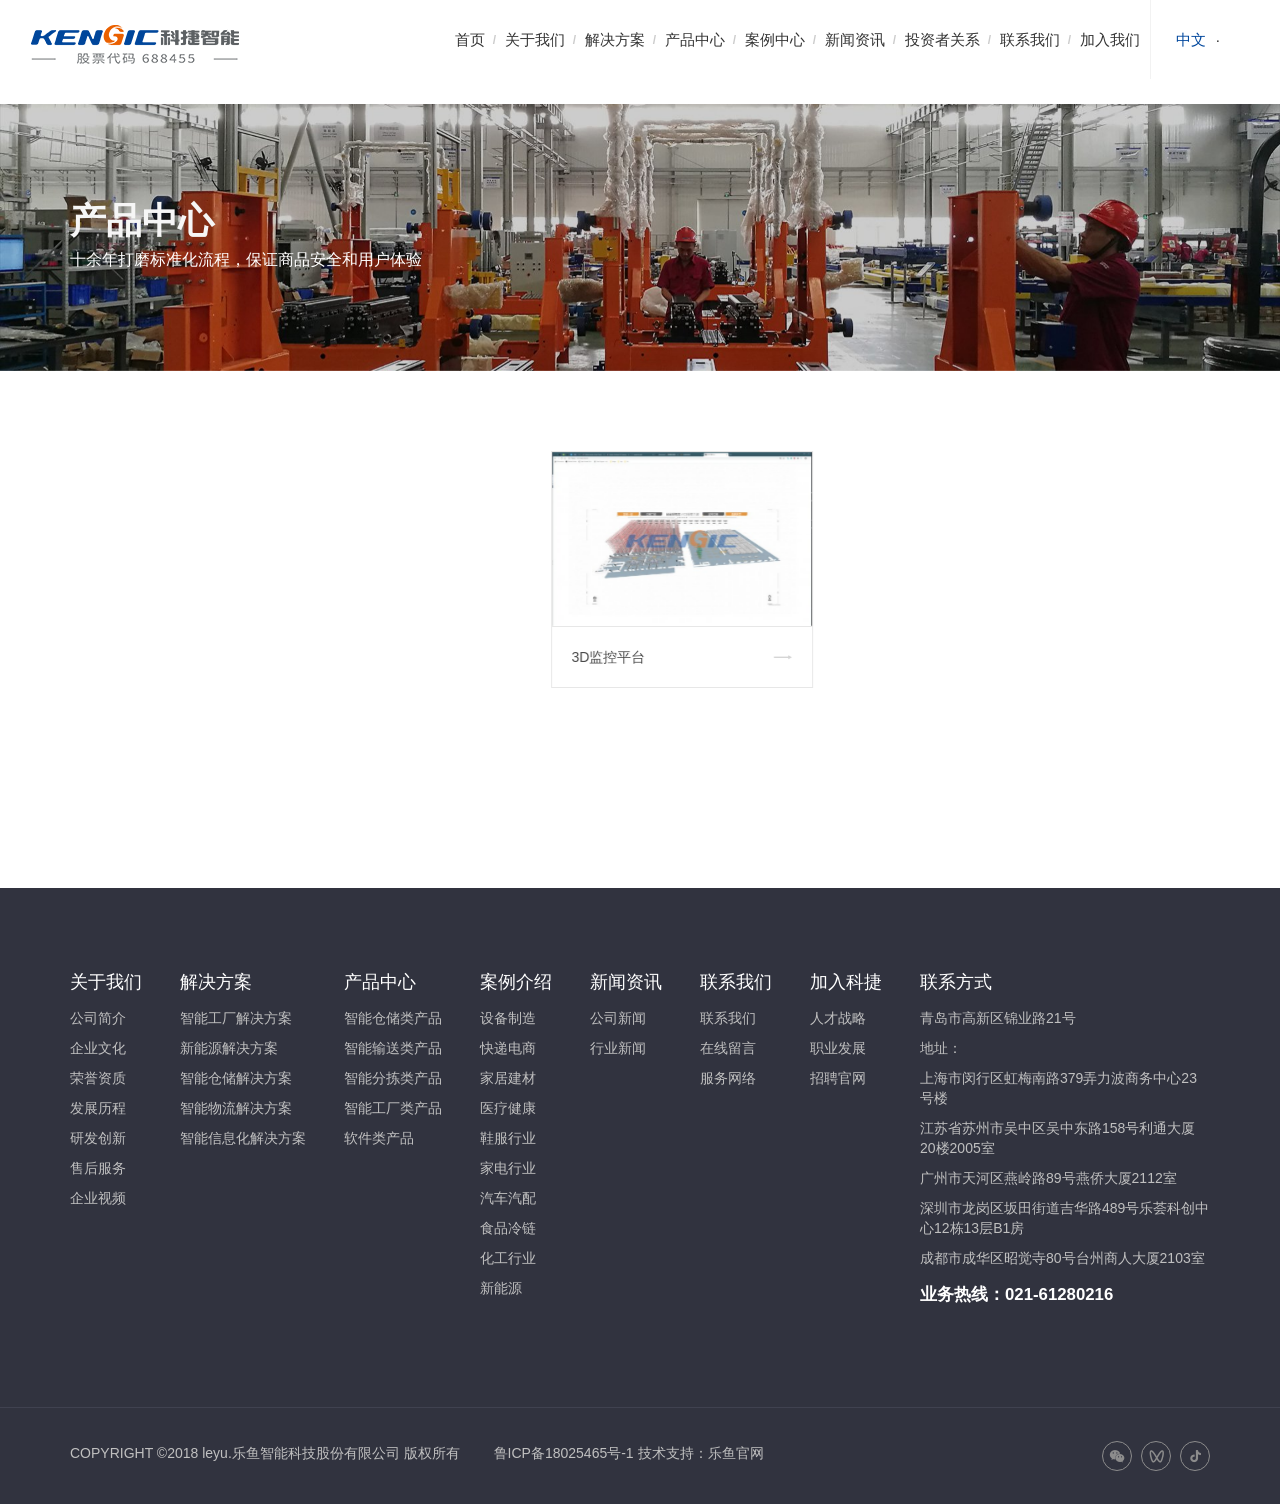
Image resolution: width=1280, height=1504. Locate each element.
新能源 (501, 1288)
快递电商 (508, 1048)
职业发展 (838, 1048)
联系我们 (1030, 39)
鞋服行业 (508, 1138)
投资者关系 (942, 39)
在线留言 (728, 1048)
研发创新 (98, 1138)
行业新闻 (618, 1048)
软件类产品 (379, 1138)
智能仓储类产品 (393, 1018)
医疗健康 (508, 1108)
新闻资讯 (855, 39)
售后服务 (98, 1168)
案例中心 (775, 39)
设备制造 (508, 1018)
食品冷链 (508, 1228)
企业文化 (98, 1048)
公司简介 (98, 1018)
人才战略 (838, 1018)
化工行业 (508, 1258)
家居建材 (508, 1078)
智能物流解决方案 (236, 1108)
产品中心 (695, 39)
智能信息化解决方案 (243, 1138)
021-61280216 (1059, 1294)
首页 (470, 39)
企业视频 (98, 1198)
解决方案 (615, 39)
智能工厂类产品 (393, 1108)
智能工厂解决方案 (236, 1018)
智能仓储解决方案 (236, 1078)
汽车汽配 (508, 1198)
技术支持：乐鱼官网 (701, 1453)
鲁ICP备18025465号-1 (564, 1453)
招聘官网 (838, 1078)
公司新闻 (618, 1018)
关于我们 (535, 39)
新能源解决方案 (229, 1048)
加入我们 (1110, 39)
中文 (1191, 39)
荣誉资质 (98, 1078)
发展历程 (98, 1108)
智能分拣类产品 (393, 1078)
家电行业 (508, 1168)
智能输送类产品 (393, 1048)
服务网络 (728, 1078)
